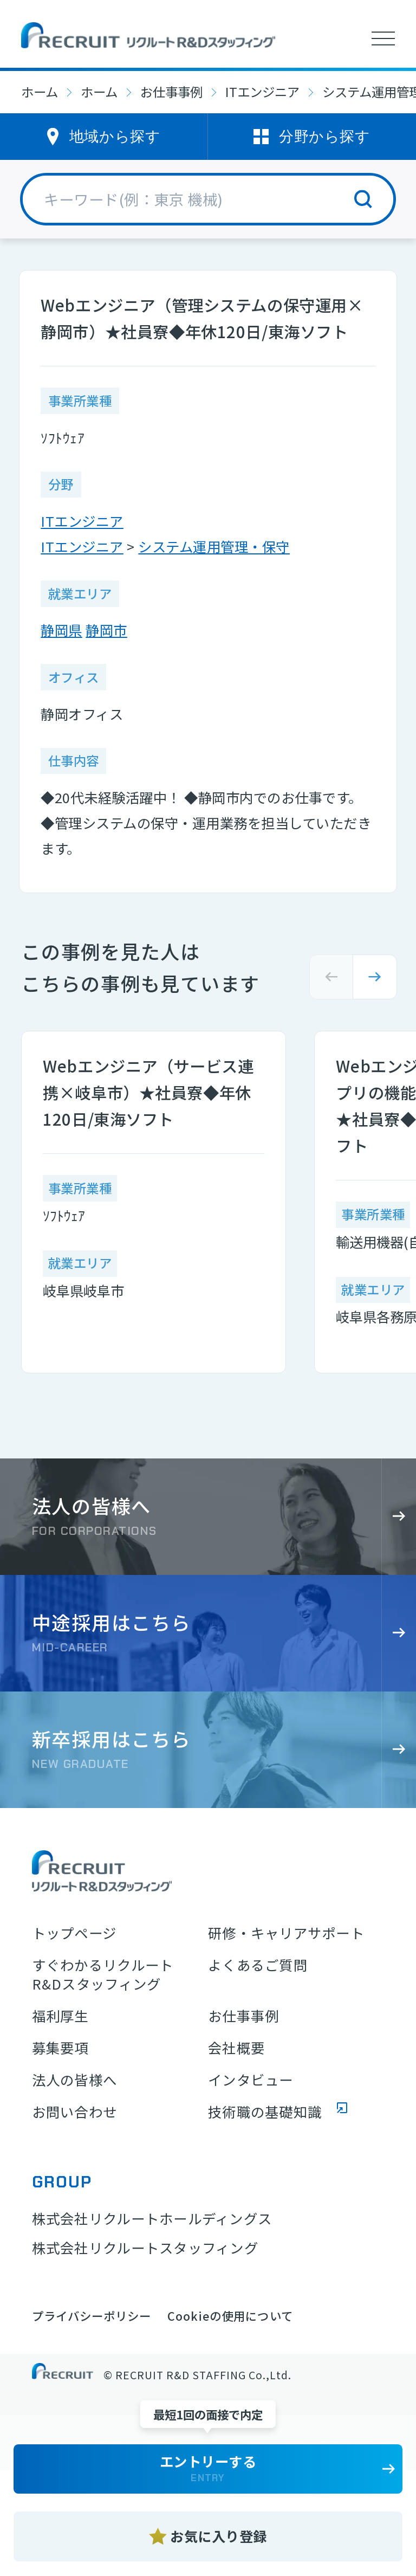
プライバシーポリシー (92, 2315)
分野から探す (324, 136)
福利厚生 (60, 2015)
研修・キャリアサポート (286, 1932)
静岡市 (106, 630)
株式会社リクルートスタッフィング (145, 2247)
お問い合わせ (75, 2111)
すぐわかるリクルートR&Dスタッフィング (103, 1974)
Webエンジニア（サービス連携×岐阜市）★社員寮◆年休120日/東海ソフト (148, 1092)
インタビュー (251, 2079)
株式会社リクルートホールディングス (152, 2218)
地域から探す (114, 136)
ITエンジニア (262, 92)
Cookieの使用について (230, 2315)
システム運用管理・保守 (214, 546)
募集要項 (60, 2047)
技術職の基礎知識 (265, 2111)
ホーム (39, 91)
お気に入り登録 (218, 2536)
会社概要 (236, 2047)
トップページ (74, 1932)
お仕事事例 (171, 92)
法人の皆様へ (75, 2079)
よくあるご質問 (258, 1964)
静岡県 (61, 630)
